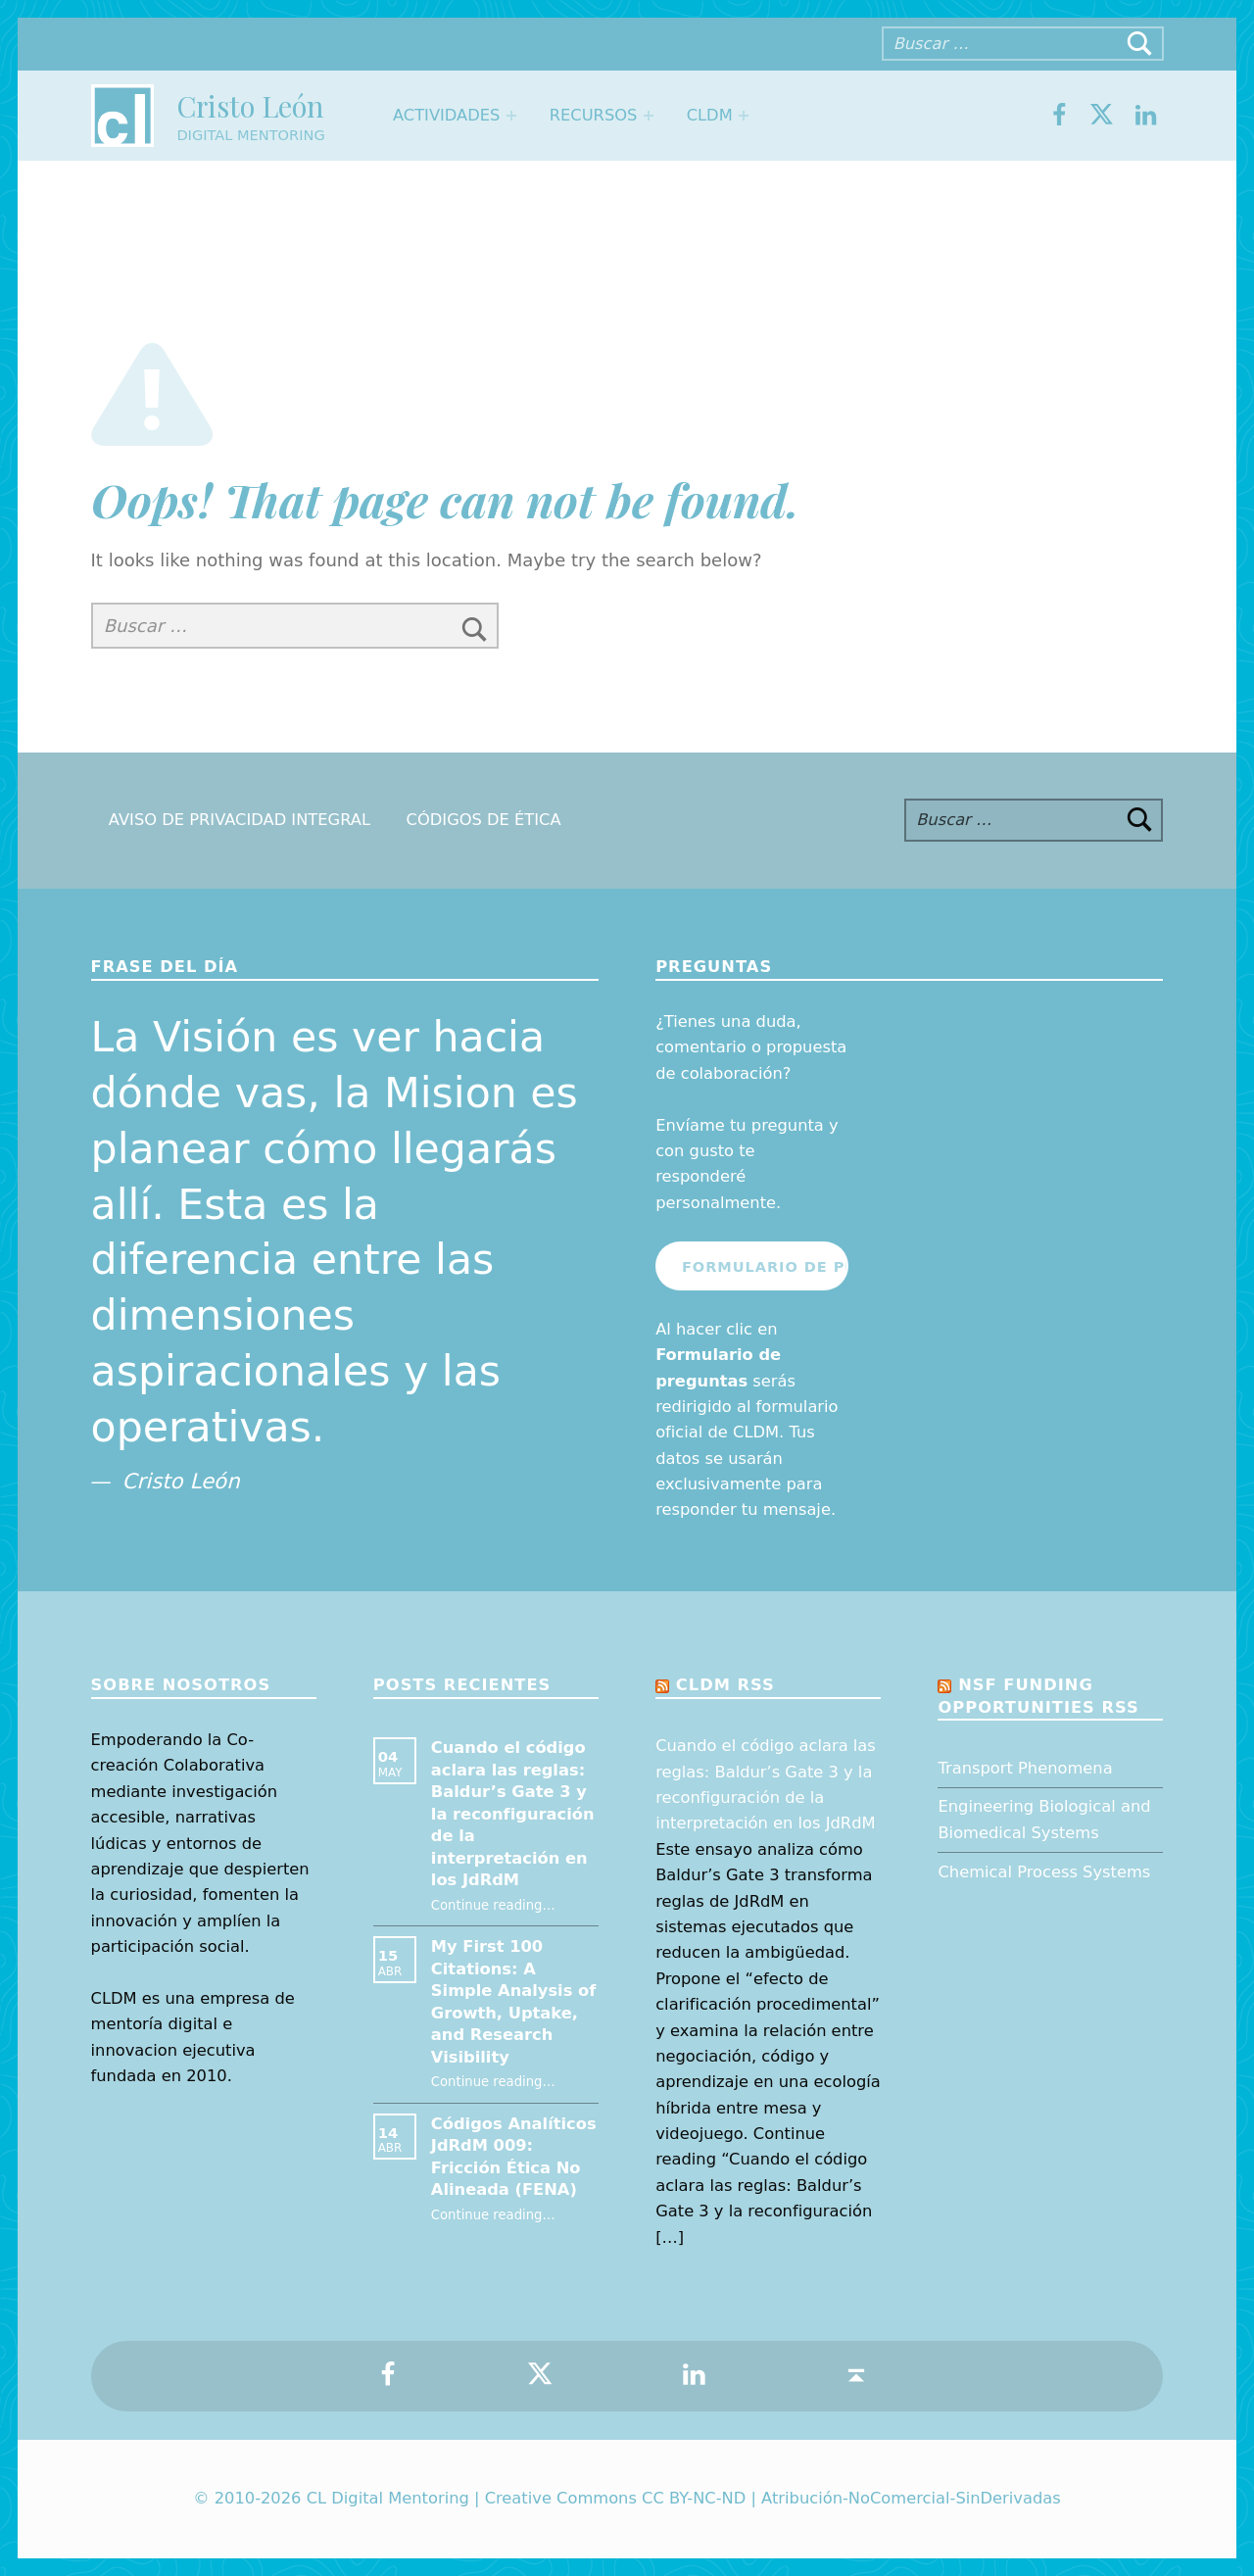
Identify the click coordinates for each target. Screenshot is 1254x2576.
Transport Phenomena (1025, 1768)
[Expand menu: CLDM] (743, 116)
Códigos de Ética (484, 819)
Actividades (446, 115)
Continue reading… (493, 1905)
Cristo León (249, 105)
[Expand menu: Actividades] (511, 116)
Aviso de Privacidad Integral (239, 819)
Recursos (594, 115)
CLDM (710, 115)
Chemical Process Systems (1044, 1872)
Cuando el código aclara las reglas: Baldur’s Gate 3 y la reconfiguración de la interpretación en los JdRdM (513, 1813)
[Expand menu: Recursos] (647, 116)
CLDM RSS (725, 1685)
